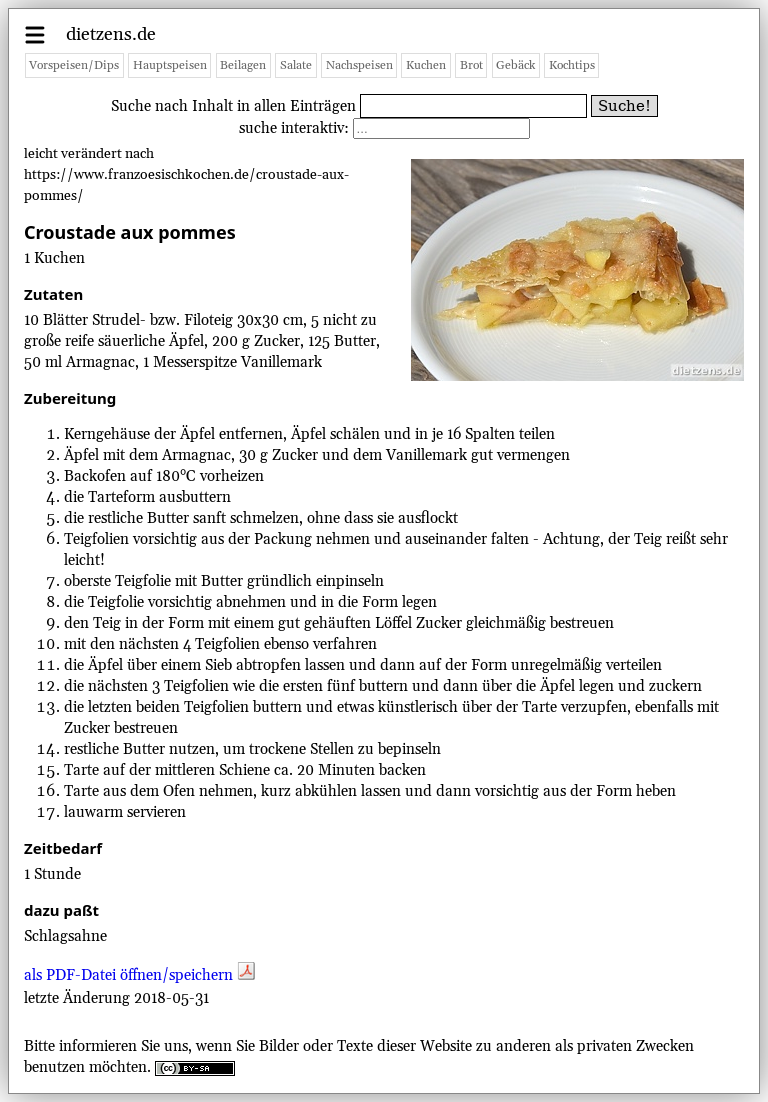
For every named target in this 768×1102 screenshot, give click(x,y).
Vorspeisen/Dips (74, 65)
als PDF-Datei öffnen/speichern (139, 975)
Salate (296, 65)
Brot (471, 65)
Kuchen (426, 65)
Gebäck (515, 65)
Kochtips (572, 65)
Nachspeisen (359, 65)
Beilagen (243, 65)
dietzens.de (111, 34)
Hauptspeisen (170, 65)
